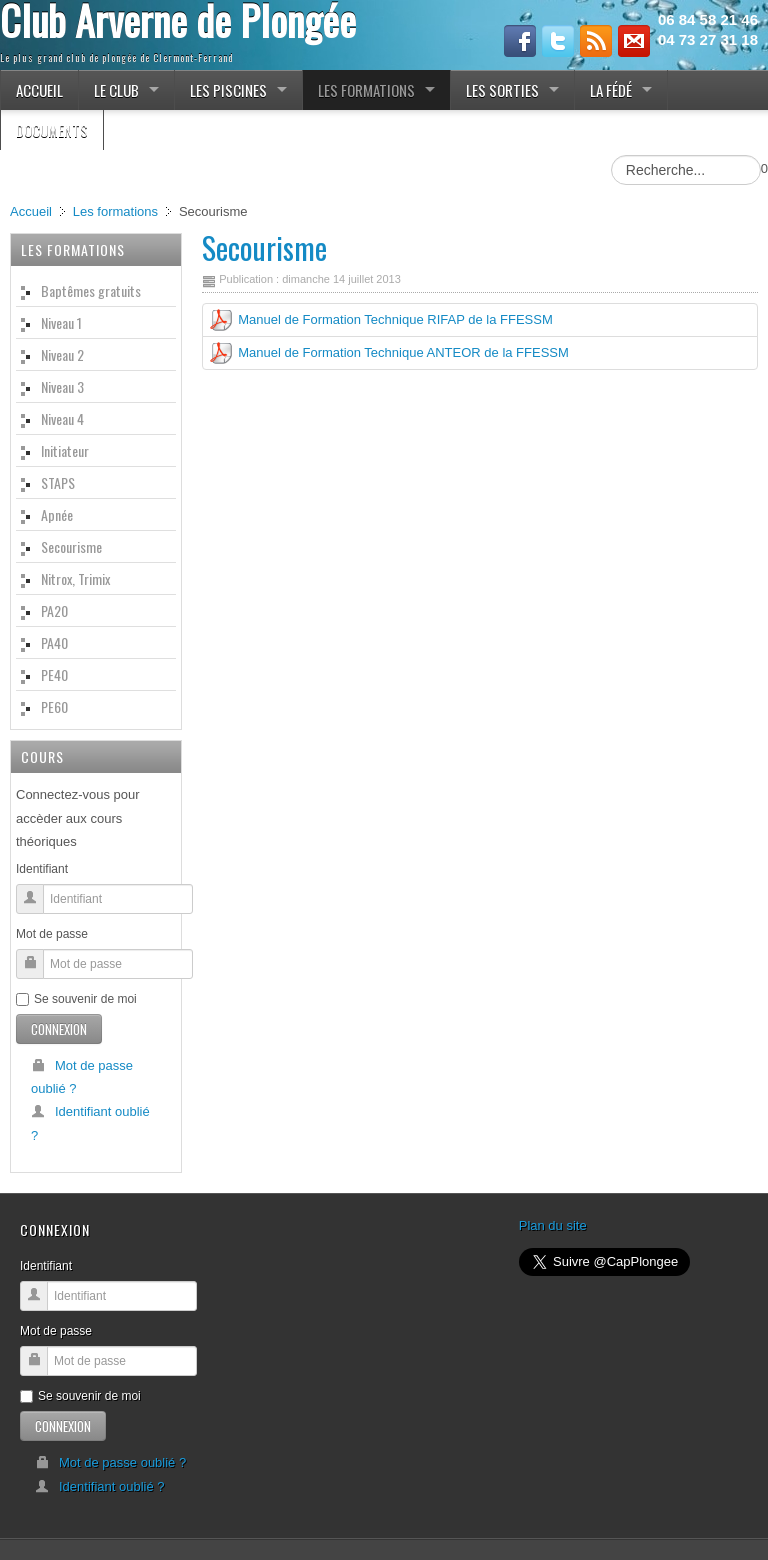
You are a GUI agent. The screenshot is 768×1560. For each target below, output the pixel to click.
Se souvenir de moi (76, 999)
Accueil (31, 211)
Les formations (115, 211)
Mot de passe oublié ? (82, 1077)
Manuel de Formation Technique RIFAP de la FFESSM (395, 319)
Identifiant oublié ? (90, 1123)
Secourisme (264, 247)
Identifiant (42, 869)
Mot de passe (52, 934)
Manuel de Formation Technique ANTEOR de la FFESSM (403, 352)
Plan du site (553, 1225)
